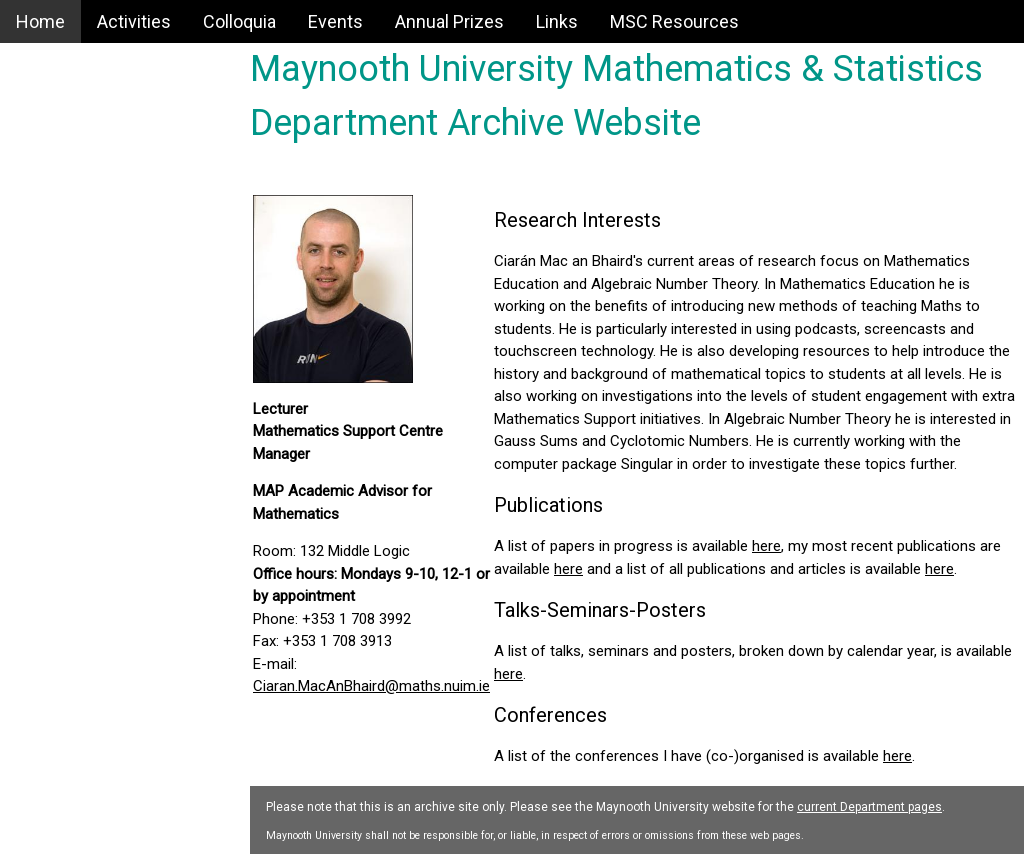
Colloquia (239, 21)
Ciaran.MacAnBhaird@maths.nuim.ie (371, 686)
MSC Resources (674, 21)
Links (557, 21)
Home (40, 21)
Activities (134, 21)
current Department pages (869, 807)
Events (335, 21)
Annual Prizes (449, 21)
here (766, 546)
